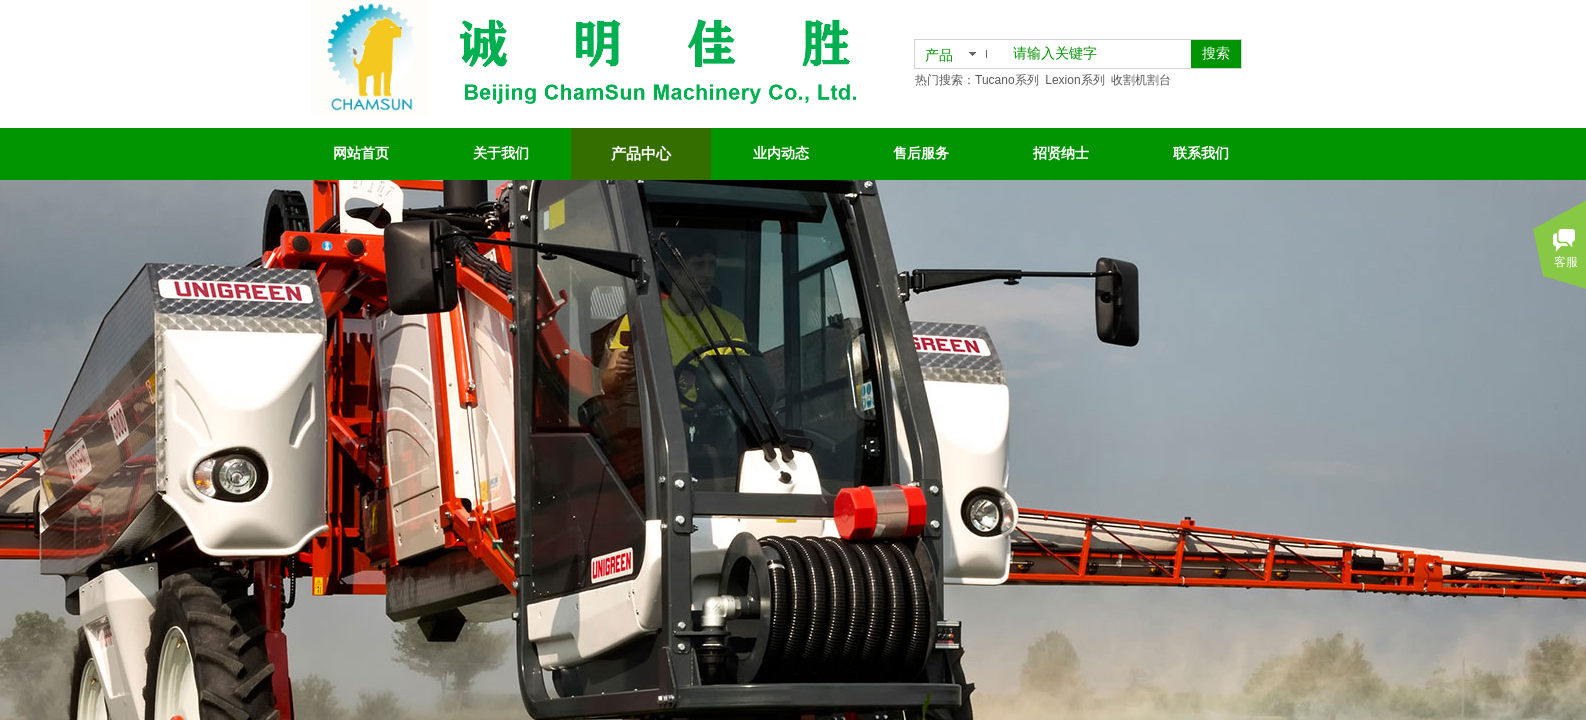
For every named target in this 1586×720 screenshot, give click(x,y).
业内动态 (781, 153)
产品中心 (641, 154)
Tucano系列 (1007, 80)
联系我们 (1201, 153)
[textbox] (1098, 54)
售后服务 (921, 153)
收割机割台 (1141, 80)
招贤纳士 (1061, 153)
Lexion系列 (1074, 80)
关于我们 (501, 153)
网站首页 (361, 153)
